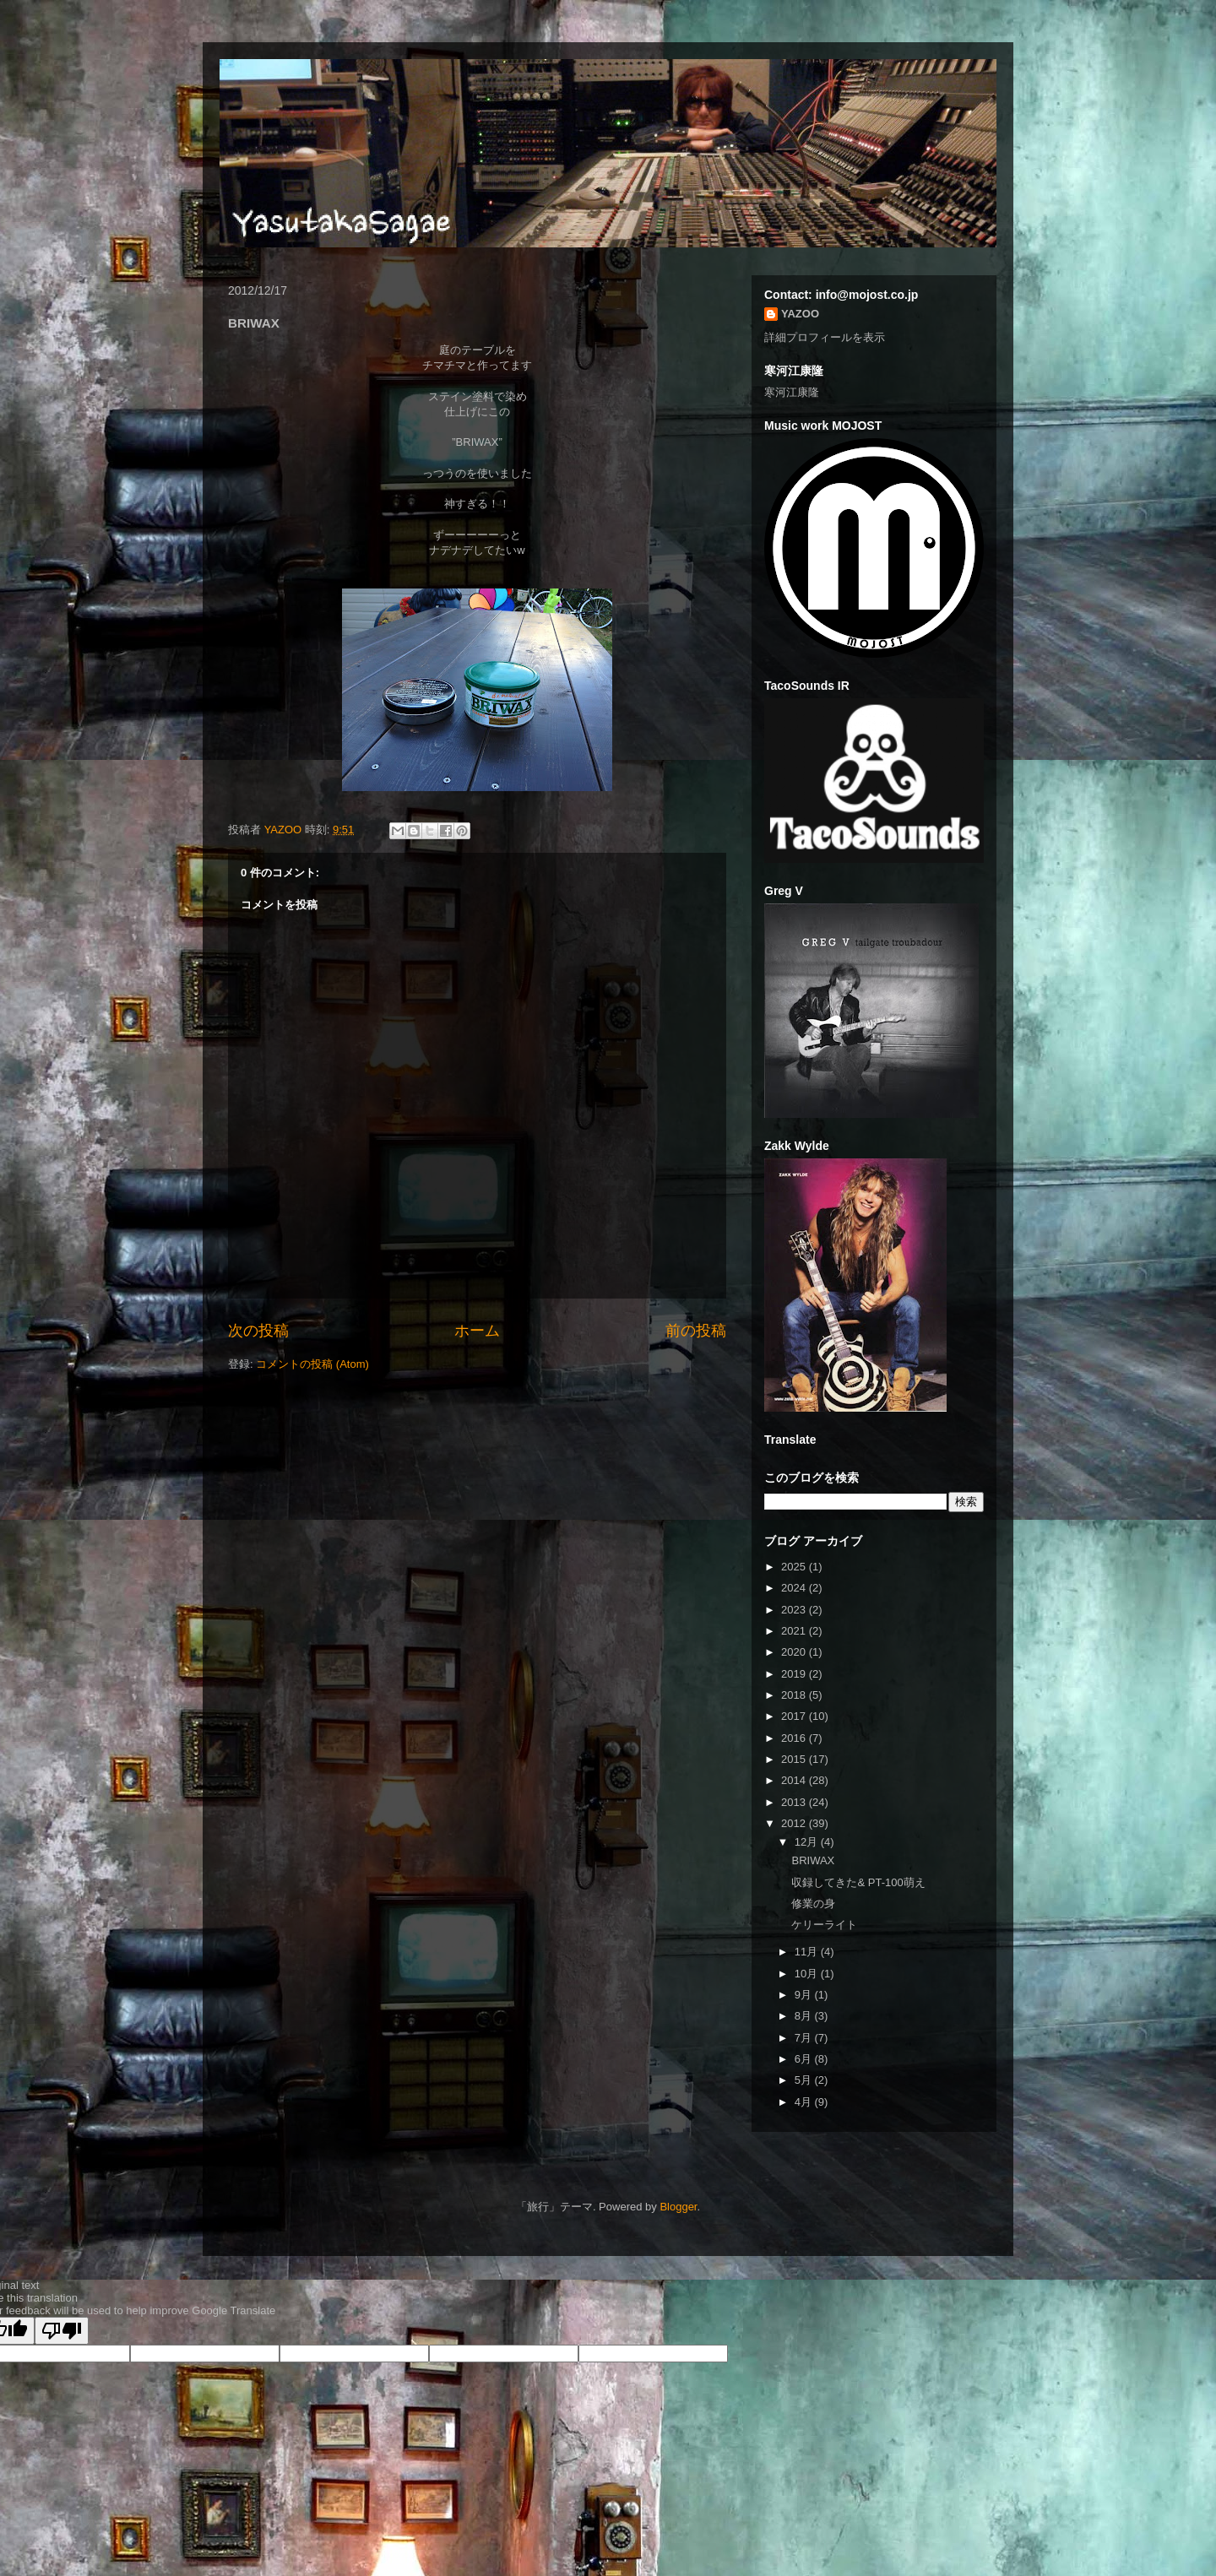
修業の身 (813, 1903)
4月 (805, 2102)
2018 (795, 1695)
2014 (795, 1780)
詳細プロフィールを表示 (824, 337)
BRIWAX (812, 1860)
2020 (795, 1652)
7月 (805, 2037)
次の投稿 (258, 1330)
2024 (795, 1587)
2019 (795, 1674)
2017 (795, 1716)
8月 (805, 2015)
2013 (795, 1802)
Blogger (678, 2206)
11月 (808, 1951)
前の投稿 (695, 1330)
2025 (795, 1566)
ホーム (477, 1330)
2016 (795, 1738)
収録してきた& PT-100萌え (858, 1882)
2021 (795, 1630)
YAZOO (284, 829)
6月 (805, 2059)
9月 (805, 1994)
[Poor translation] (62, 2331)
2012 (795, 1823)
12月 (808, 1842)
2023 (795, 1609)
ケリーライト (824, 1924)
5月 (805, 2080)
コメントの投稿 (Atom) (312, 1364)
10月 (808, 1973)
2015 (795, 1759)
